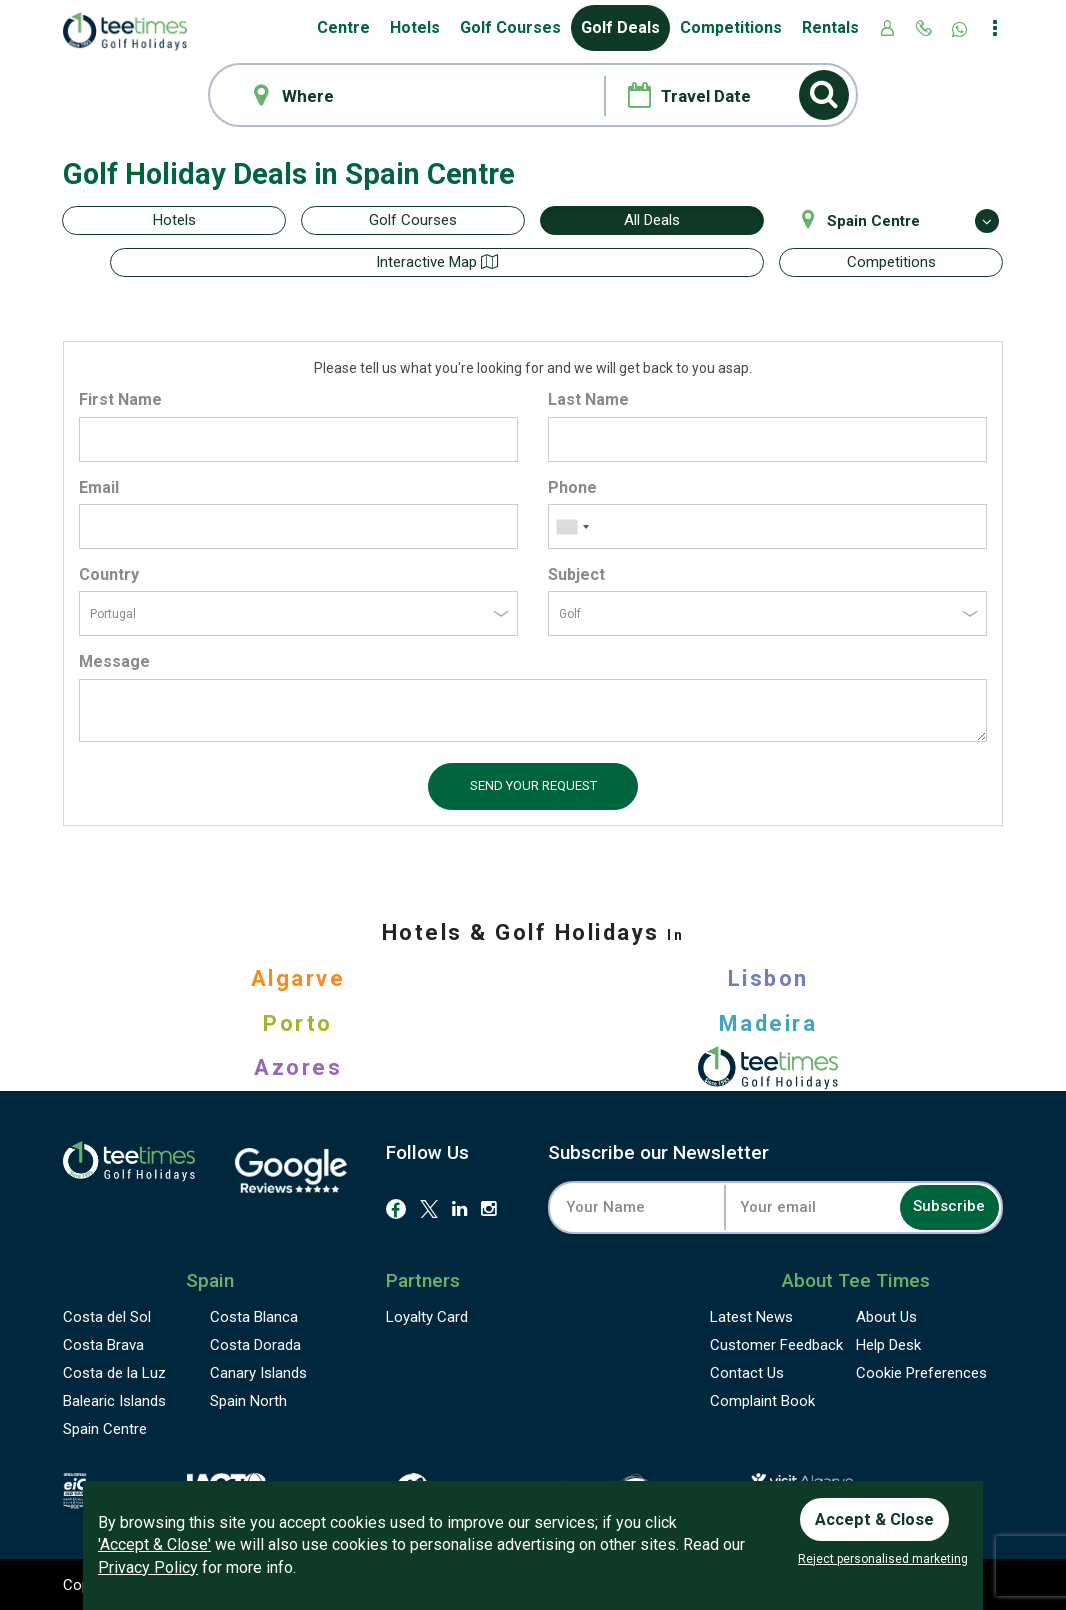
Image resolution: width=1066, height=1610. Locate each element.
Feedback (776, 1344)
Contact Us (747, 1372)
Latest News (751, 1316)
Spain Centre (105, 1428)
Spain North (248, 1400)
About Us (886, 1316)
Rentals (830, 27)
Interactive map (652, 262)
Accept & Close (880, 1512)
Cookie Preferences (921, 1372)
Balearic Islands (114, 1400)
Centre (343, 27)
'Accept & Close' (154, 1540)
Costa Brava (103, 1344)
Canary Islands (258, 1372)
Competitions (731, 27)
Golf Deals (620, 27)
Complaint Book (762, 1400)
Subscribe (937, 1205)
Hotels (415, 27)
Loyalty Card (427, 1316)
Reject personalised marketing (883, 1559)
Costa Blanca (254, 1316)
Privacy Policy (148, 1563)
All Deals (652, 220)
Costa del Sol (107, 1316)
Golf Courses (510, 27)
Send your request (533, 783)
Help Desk (888, 1344)
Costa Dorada (255, 1344)
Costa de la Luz (114, 1372)
